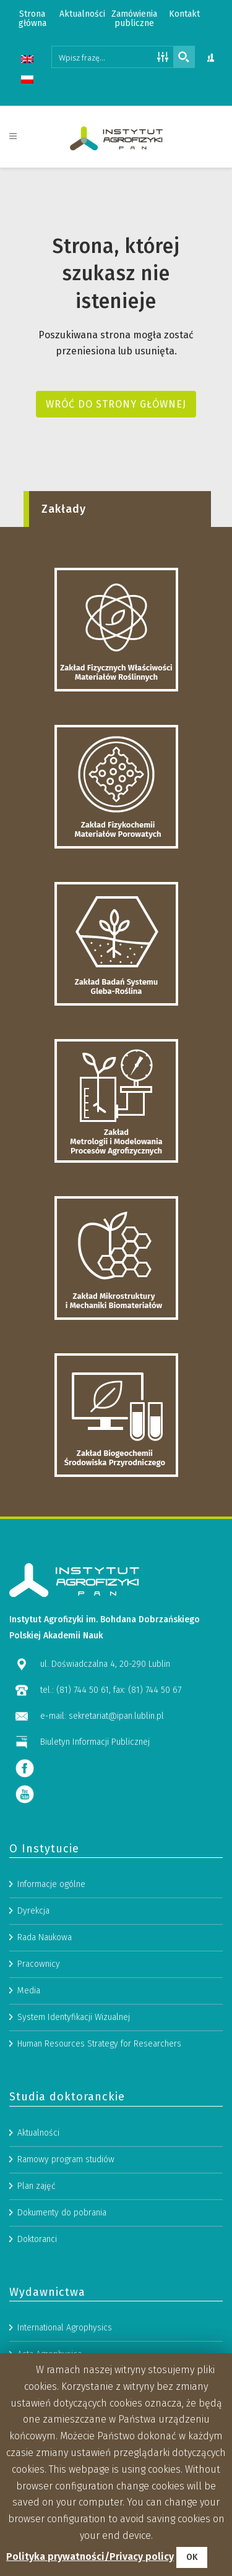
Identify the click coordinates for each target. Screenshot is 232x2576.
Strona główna (32, 18)
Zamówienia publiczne (134, 18)
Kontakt (184, 14)
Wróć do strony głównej (116, 404)
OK (191, 2557)
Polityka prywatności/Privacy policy (90, 2556)
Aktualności (82, 14)
